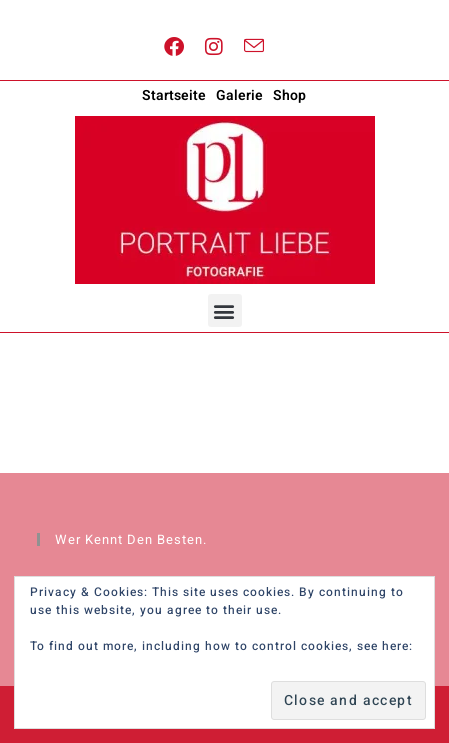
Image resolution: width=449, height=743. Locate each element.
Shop (289, 96)
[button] (225, 310)
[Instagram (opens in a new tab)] (214, 47)
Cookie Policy (73, 664)
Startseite (174, 96)
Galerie (239, 96)
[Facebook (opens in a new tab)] (174, 47)
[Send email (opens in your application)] (254, 46)
